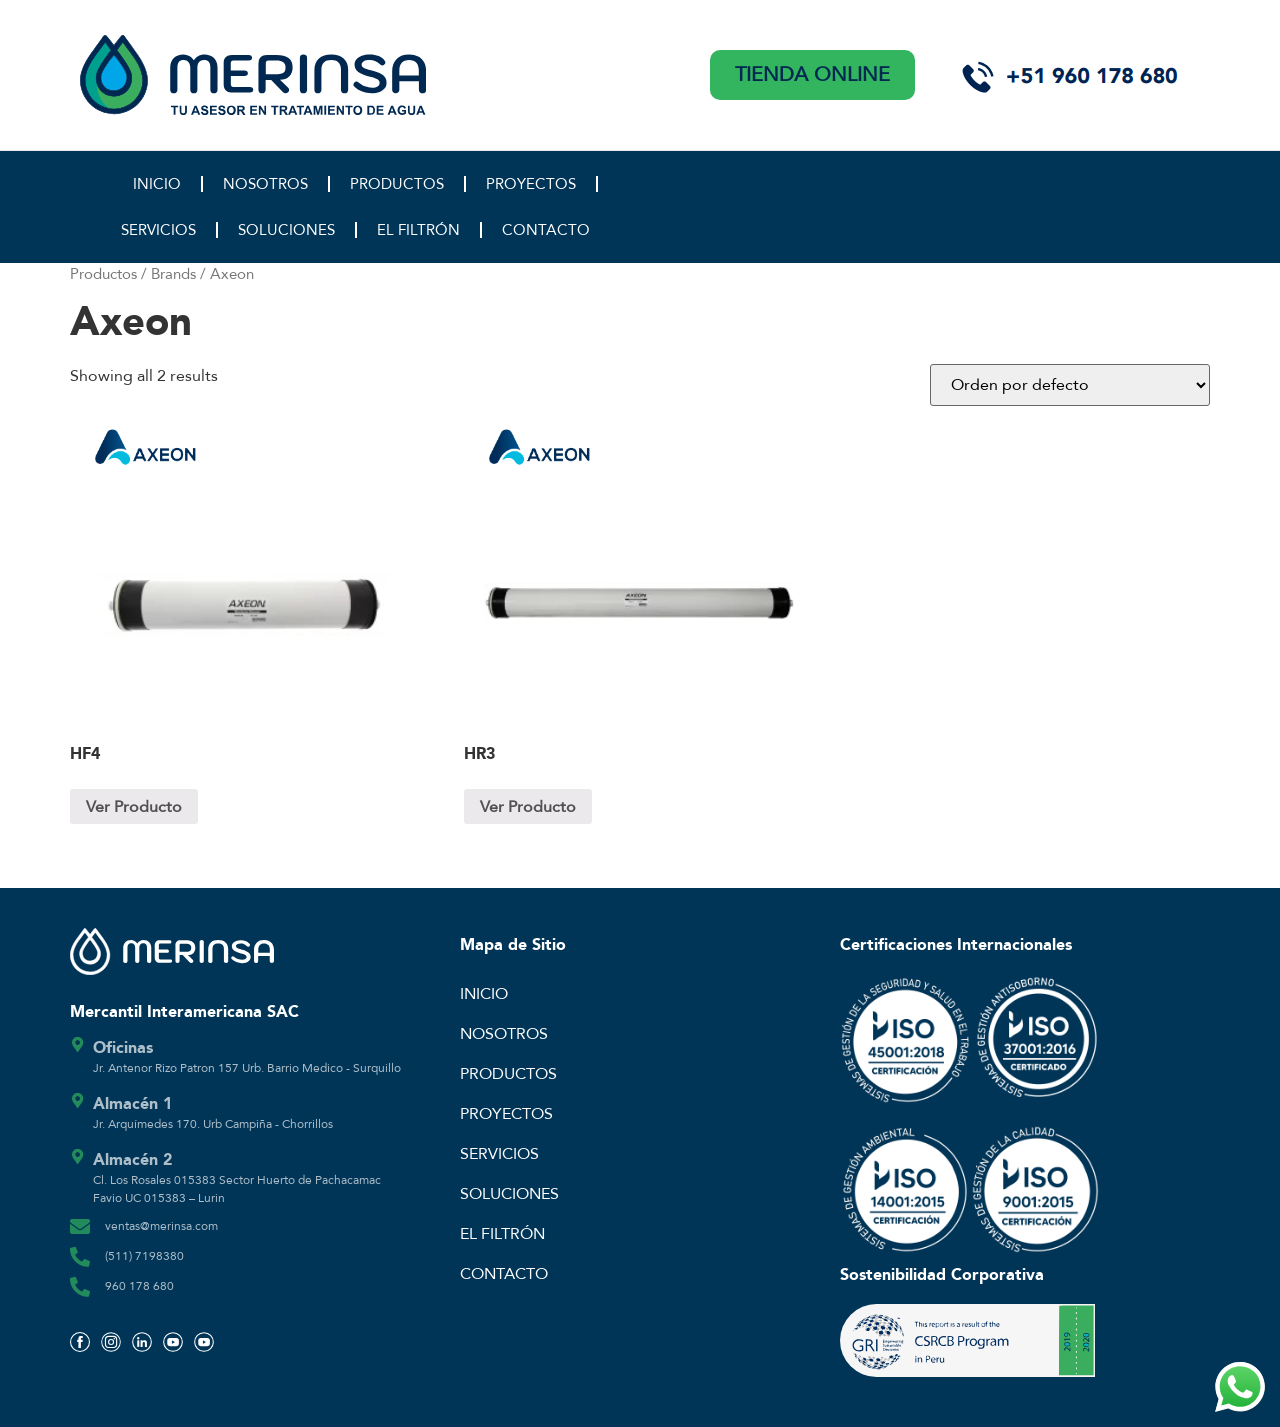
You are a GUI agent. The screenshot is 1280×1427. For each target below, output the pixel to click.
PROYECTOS (531, 184)
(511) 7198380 (144, 1256)
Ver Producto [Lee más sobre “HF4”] (134, 807)
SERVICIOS (158, 230)
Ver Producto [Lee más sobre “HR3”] (528, 807)
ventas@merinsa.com (161, 1226)
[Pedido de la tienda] (1070, 385)
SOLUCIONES (286, 230)
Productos (103, 274)
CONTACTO (546, 230)
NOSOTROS (265, 184)
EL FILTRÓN (418, 230)
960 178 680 (139, 1286)
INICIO (157, 184)
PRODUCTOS (397, 184)
